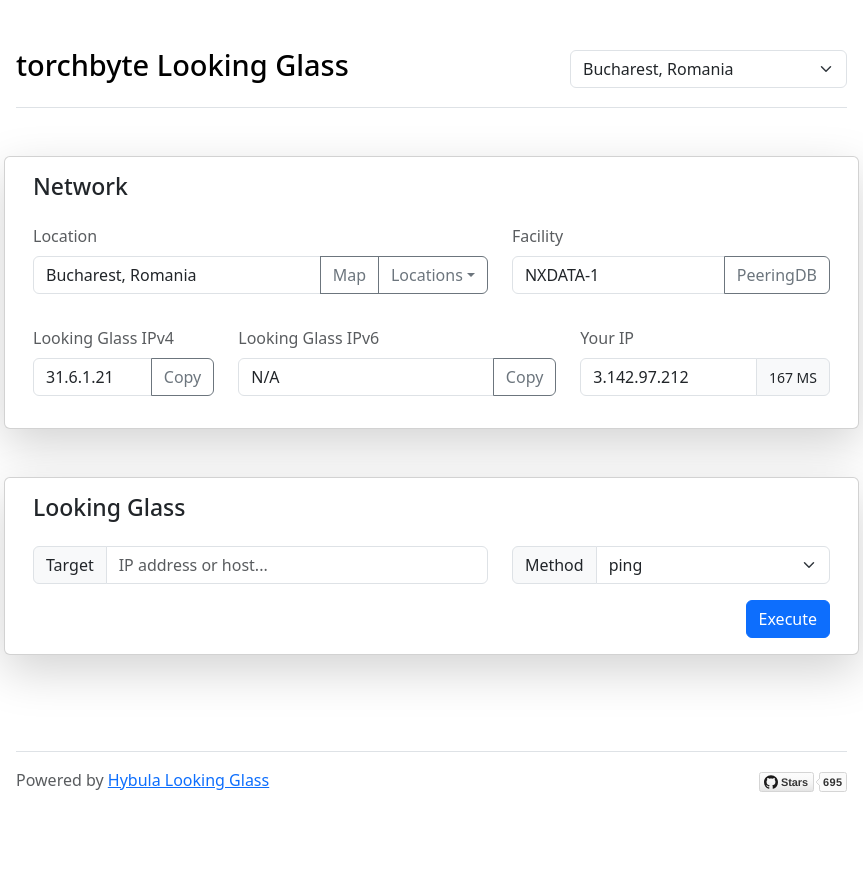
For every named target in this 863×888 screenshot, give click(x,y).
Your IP (607, 338)
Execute (788, 619)
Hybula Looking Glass (188, 780)
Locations (427, 275)
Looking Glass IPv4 (103, 338)
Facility (537, 236)
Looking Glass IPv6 (308, 338)
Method (554, 565)
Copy (182, 377)
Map (349, 275)
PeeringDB (777, 275)
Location (65, 236)
